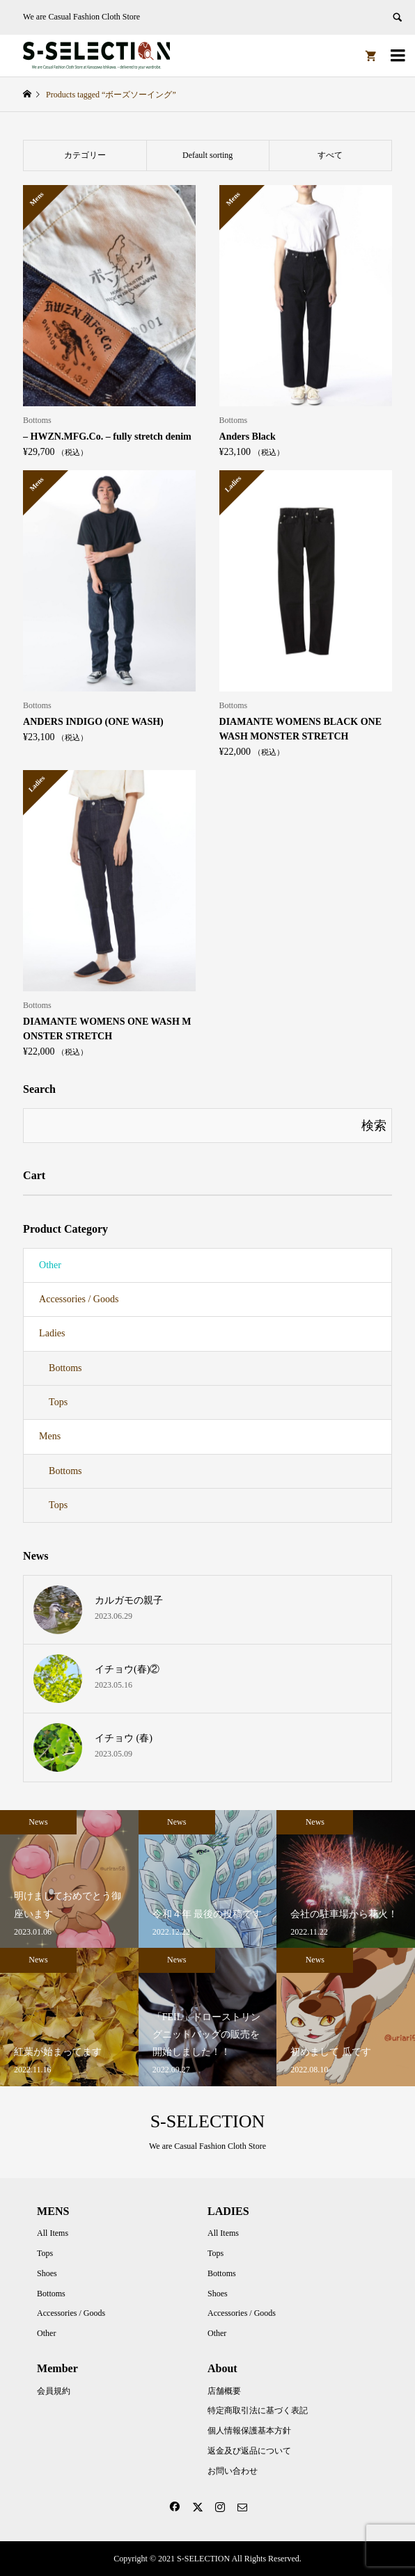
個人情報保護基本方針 (249, 2430)
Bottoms (65, 1368)
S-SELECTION (207, 2121)
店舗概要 (224, 2391)
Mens (50, 1436)
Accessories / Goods (78, 1299)
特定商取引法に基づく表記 (258, 2410)
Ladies (52, 1333)
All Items (52, 2233)
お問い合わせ (233, 2471)
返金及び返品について (249, 2451)
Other (50, 1265)
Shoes (47, 2273)
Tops (58, 1402)
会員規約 (53, 2391)
